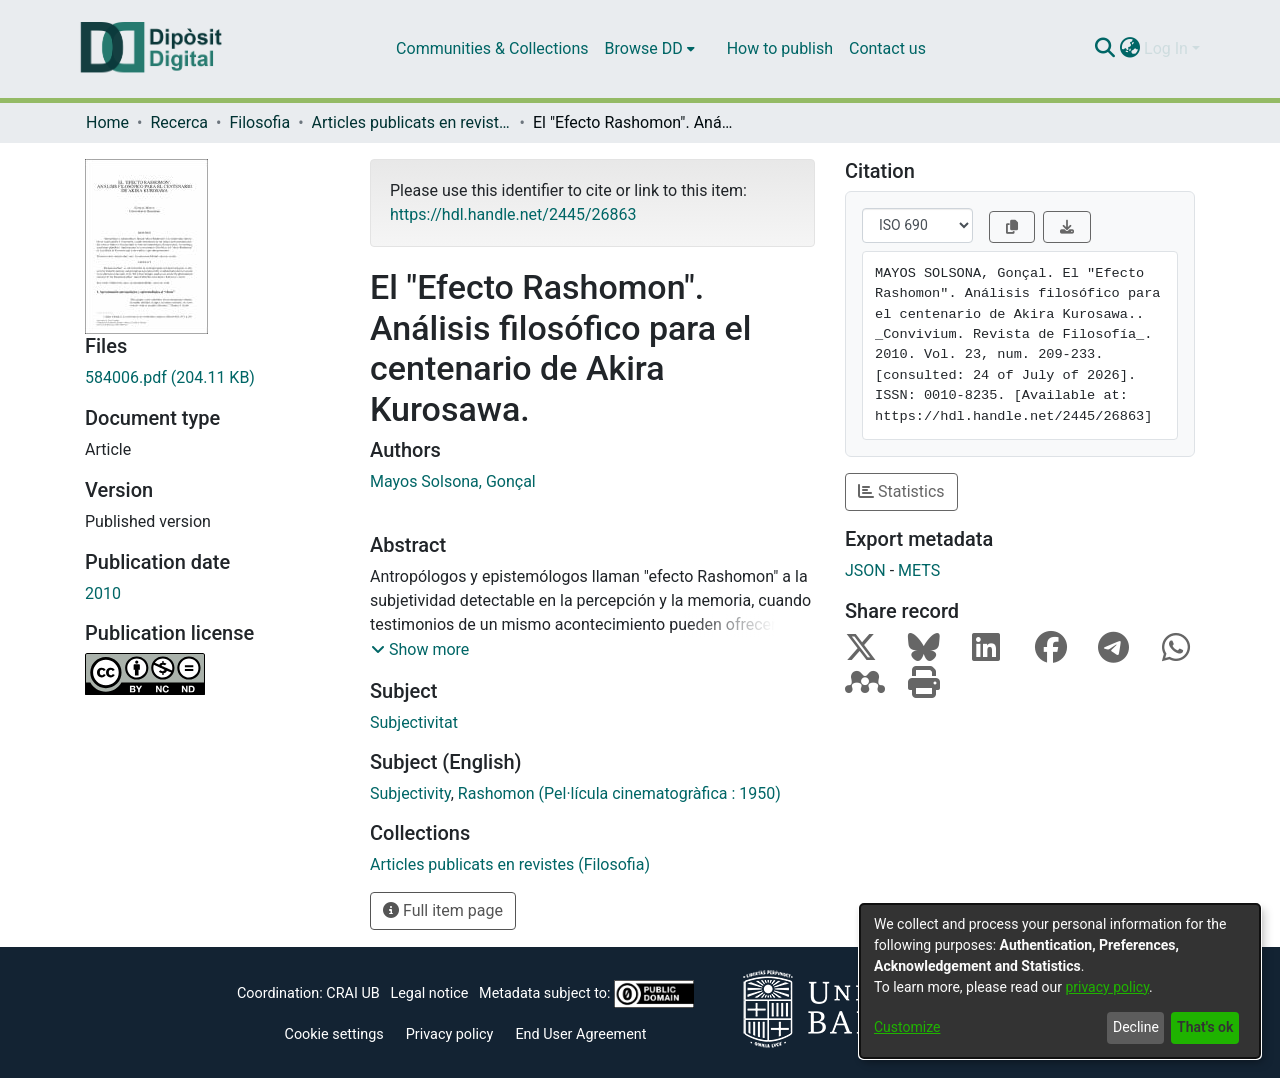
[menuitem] (650, 49)
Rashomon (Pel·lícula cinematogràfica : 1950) (619, 793)
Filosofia (259, 122)
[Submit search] (1104, 49)
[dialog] (1060, 981)
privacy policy (1107, 987)
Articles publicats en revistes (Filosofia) (412, 122)
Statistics (901, 491)
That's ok (1205, 1027)
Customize (907, 1027)
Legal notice (429, 993)
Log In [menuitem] (1166, 48)
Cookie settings (334, 1034)
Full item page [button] (443, 910)
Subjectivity (410, 793)
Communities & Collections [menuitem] (492, 48)
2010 (103, 593)
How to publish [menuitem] (780, 48)
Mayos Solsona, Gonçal (453, 481)
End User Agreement (580, 1034)
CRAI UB (352, 993)
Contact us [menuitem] (887, 48)
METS (919, 570)
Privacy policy (450, 1034)
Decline (1136, 1027)
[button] (420, 650)
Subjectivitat (414, 722)
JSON (865, 570)
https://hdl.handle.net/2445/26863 (513, 214)
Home (107, 122)
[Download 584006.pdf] (212, 378)
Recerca (179, 122)
